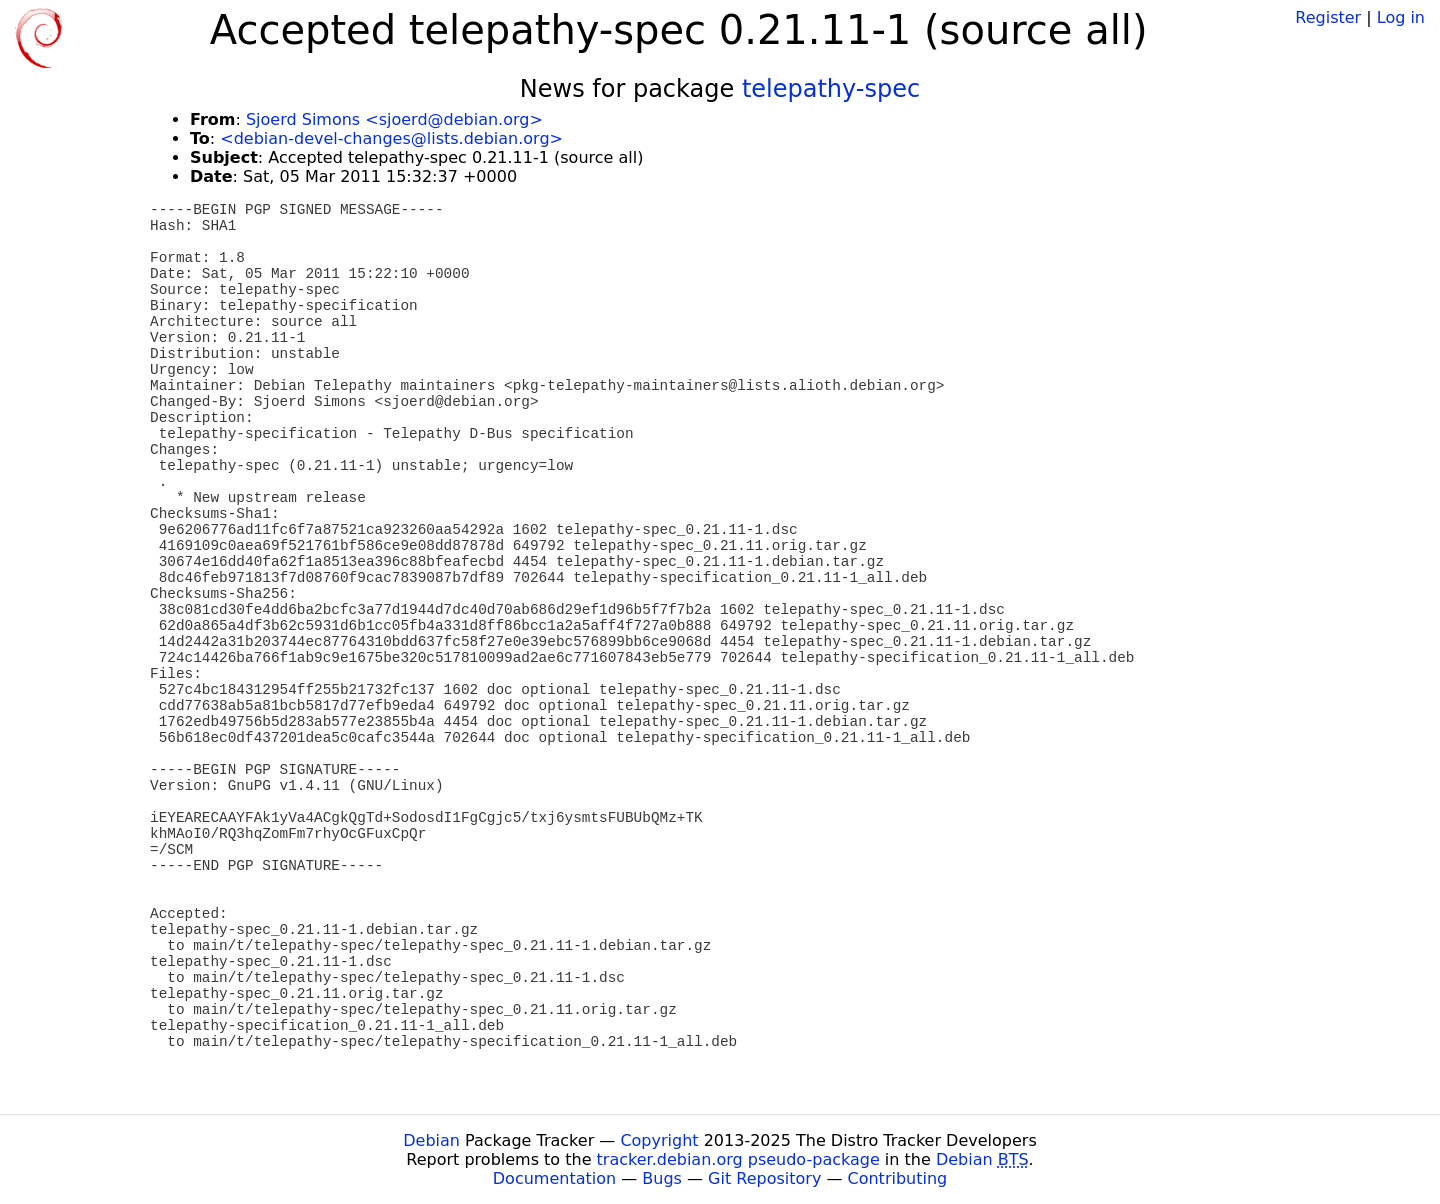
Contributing (898, 1178)
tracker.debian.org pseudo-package (738, 1159)
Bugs (662, 1178)
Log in (1401, 17)
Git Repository (764, 1178)
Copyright (659, 1140)
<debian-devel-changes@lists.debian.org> (391, 138)
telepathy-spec (831, 89)
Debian (431, 1140)
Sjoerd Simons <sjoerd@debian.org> (394, 119)
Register (1328, 17)
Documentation (554, 1178)
